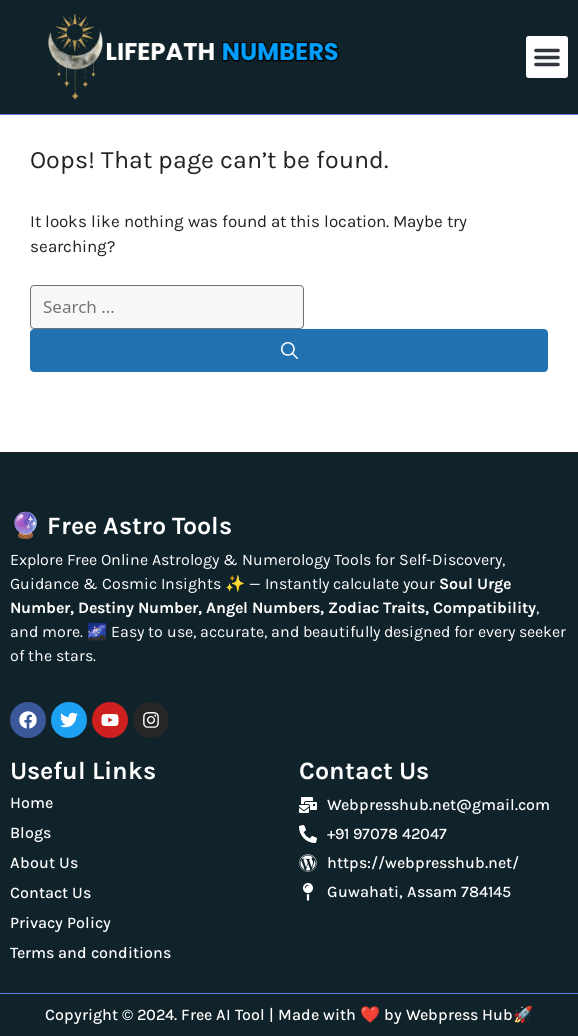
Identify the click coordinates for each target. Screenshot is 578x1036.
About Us (44, 862)
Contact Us (50, 892)
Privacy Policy (60, 922)
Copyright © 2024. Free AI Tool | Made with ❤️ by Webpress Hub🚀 (289, 1014)
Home (31, 802)
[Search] (289, 351)
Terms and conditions (92, 952)
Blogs (32, 832)
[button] (547, 57)
